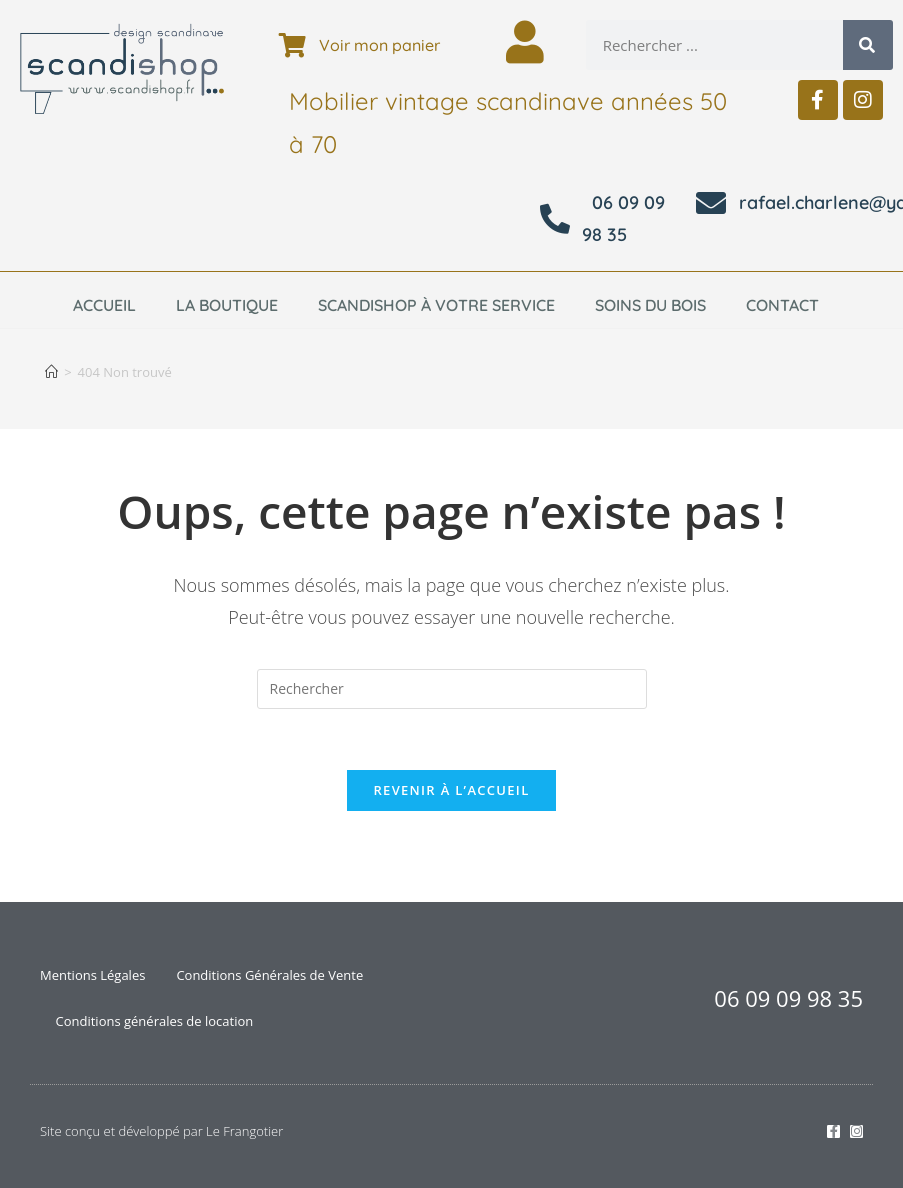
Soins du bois (650, 305)
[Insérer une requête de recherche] (452, 689)
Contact (782, 305)
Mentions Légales (92, 975)
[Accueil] (51, 372)
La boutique (227, 305)
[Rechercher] (868, 45)
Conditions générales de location (155, 1021)
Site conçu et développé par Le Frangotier (161, 1131)
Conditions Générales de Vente (269, 975)
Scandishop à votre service (436, 305)
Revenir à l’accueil (451, 790)
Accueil (104, 305)
